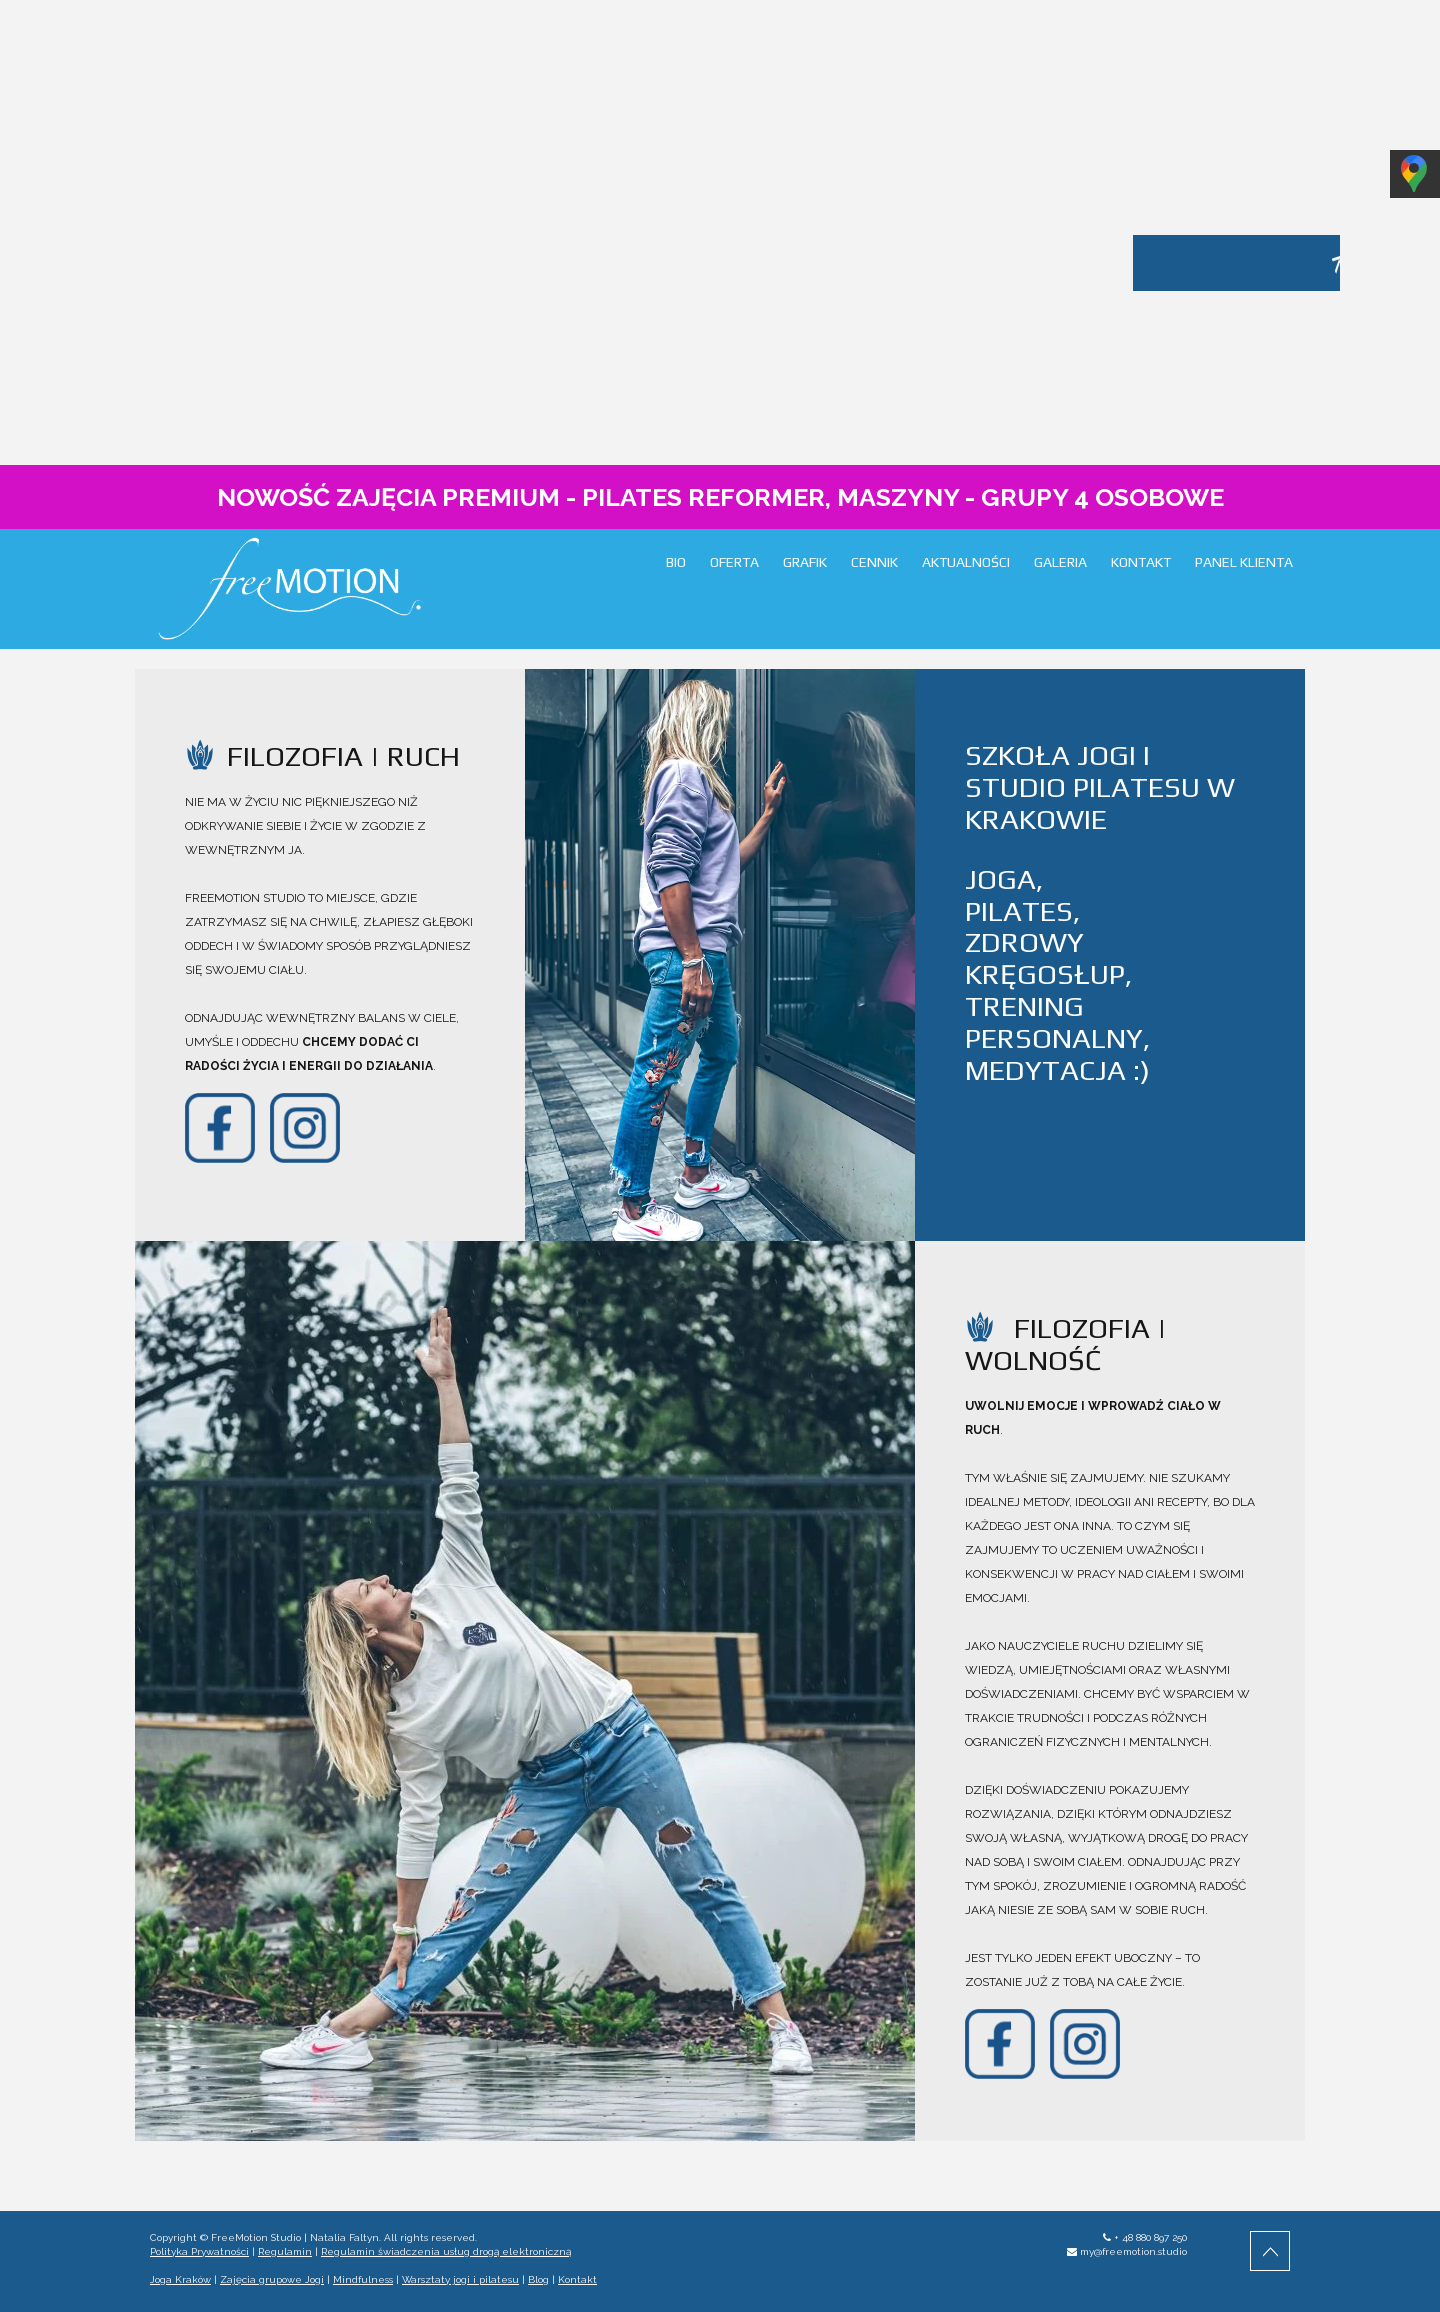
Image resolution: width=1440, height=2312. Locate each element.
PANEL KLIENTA (1244, 562)
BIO (676, 562)
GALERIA (1060, 562)
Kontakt (577, 2279)
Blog (538, 2279)
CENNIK (874, 562)
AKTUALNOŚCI (966, 562)
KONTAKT (1141, 562)
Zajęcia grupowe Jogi (272, 2279)
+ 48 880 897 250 (1150, 2237)
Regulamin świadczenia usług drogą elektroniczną (446, 2251)
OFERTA (734, 562)
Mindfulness (363, 2279)
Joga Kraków (180, 2279)
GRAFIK (805, 562)
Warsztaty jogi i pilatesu (460, 2279)
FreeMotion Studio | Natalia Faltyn (295, 2237)
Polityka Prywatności (199, 2251)
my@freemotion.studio (1133, 2251)
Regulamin (285, 2251)
